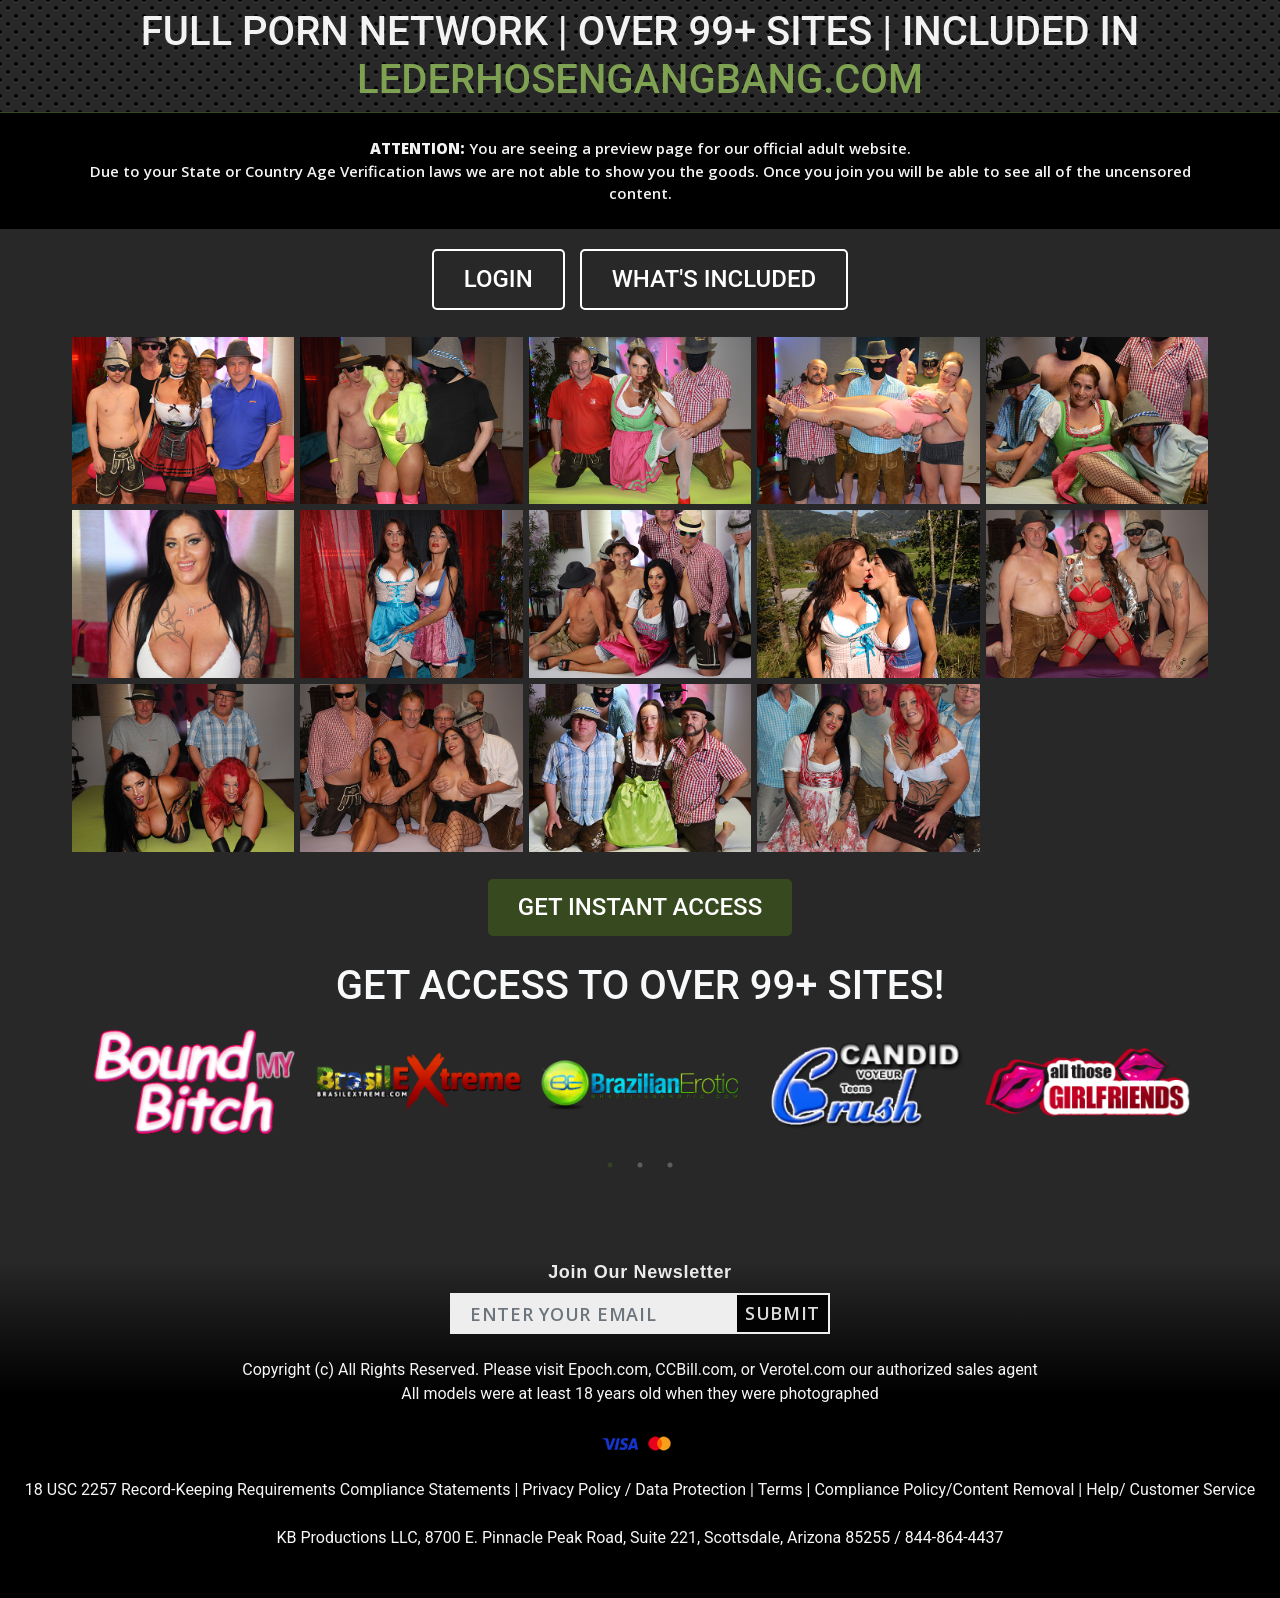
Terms (780, 1489)
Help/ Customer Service (1170, 1489)
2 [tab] (640, 1165)
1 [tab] (610, 1165)
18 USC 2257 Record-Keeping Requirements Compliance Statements (268, 1489)
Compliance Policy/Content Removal (944, 1489)
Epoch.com (608, 1369)
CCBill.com (694, 1369)
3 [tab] (670, 1165)
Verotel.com (802, 1369)
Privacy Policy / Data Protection (634, 1489)
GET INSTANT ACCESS (640, 907)
